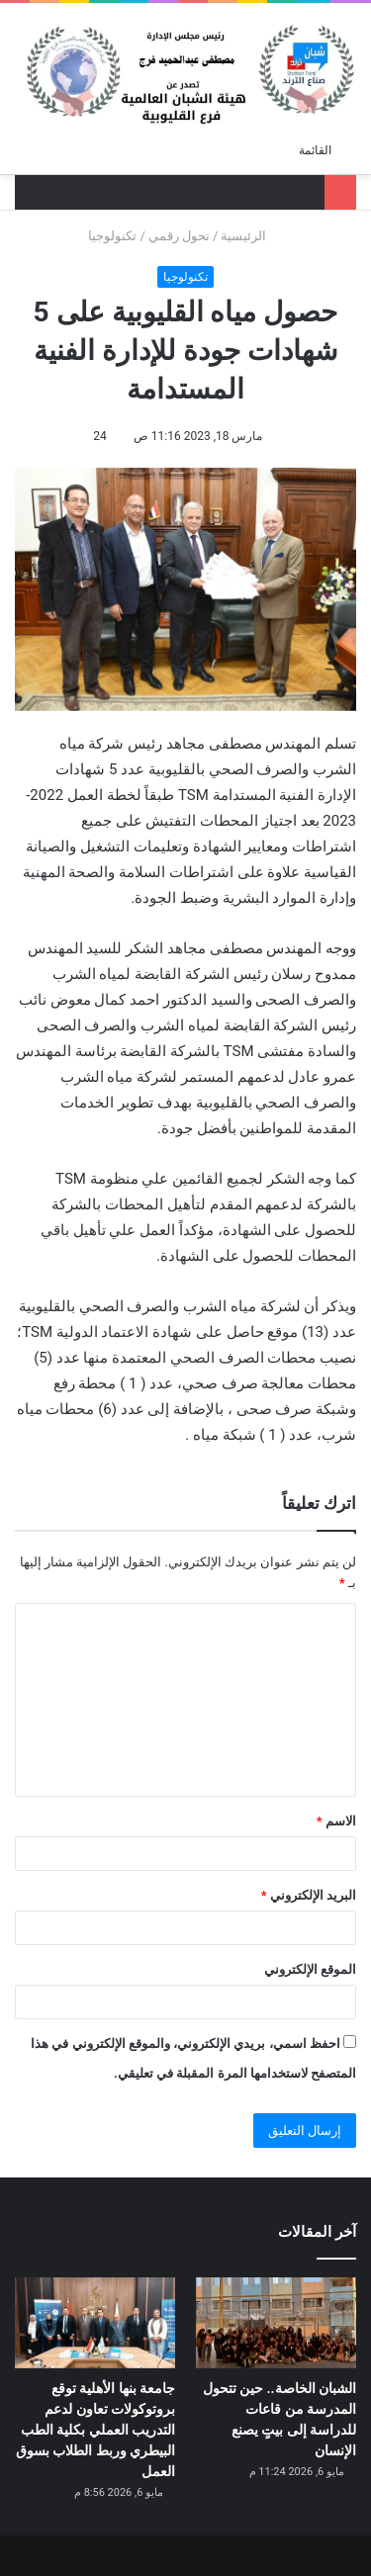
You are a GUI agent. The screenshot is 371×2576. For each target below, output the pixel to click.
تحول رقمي (179, 235)
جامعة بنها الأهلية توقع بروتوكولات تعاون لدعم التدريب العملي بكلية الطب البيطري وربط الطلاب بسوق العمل (95, 2429)
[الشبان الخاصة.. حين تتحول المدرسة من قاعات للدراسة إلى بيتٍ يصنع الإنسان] (276, 2322)
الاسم (336, 1821)
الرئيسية (251, 235)
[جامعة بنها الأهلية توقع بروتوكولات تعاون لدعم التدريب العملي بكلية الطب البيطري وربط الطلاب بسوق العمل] (95, 2322)
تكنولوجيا (112, 235)
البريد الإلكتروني (308, 1895)
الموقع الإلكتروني (310, 1969)
